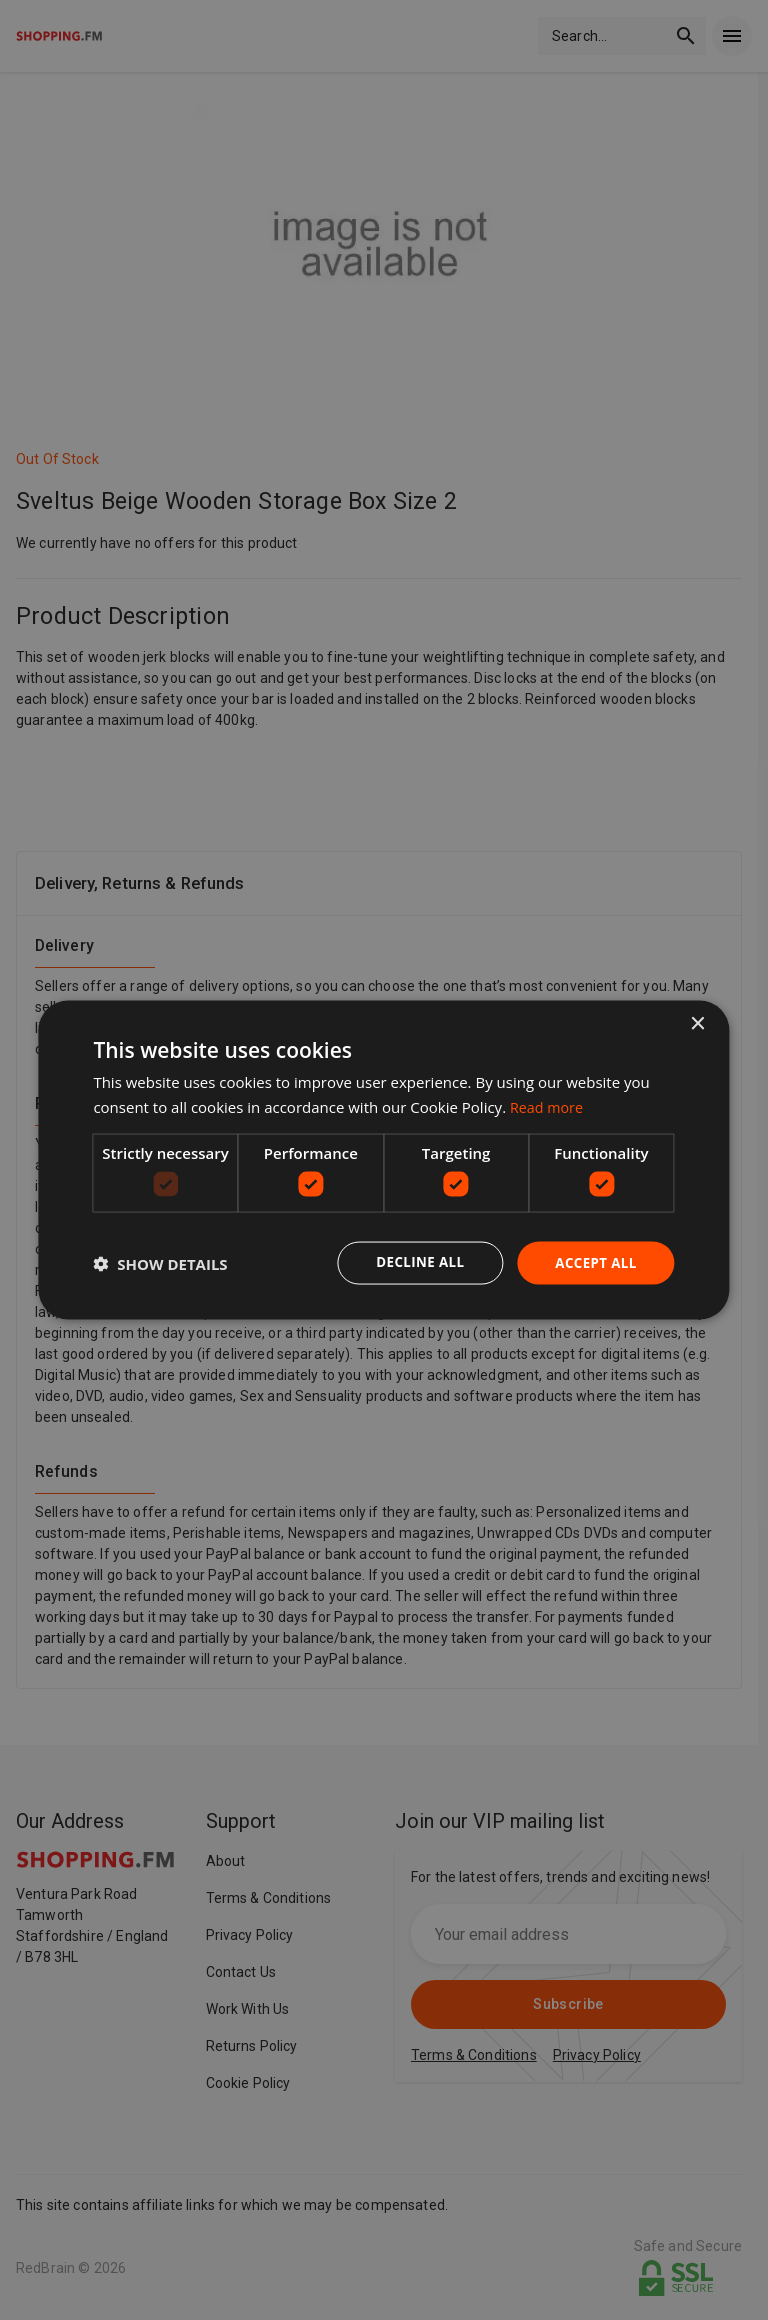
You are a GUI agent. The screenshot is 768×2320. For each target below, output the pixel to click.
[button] (160, 1263)
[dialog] (383, 1159)
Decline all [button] (414, 1262)
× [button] (697, 1022)
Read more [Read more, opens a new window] (548, 1106)
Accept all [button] (593, 1262)
